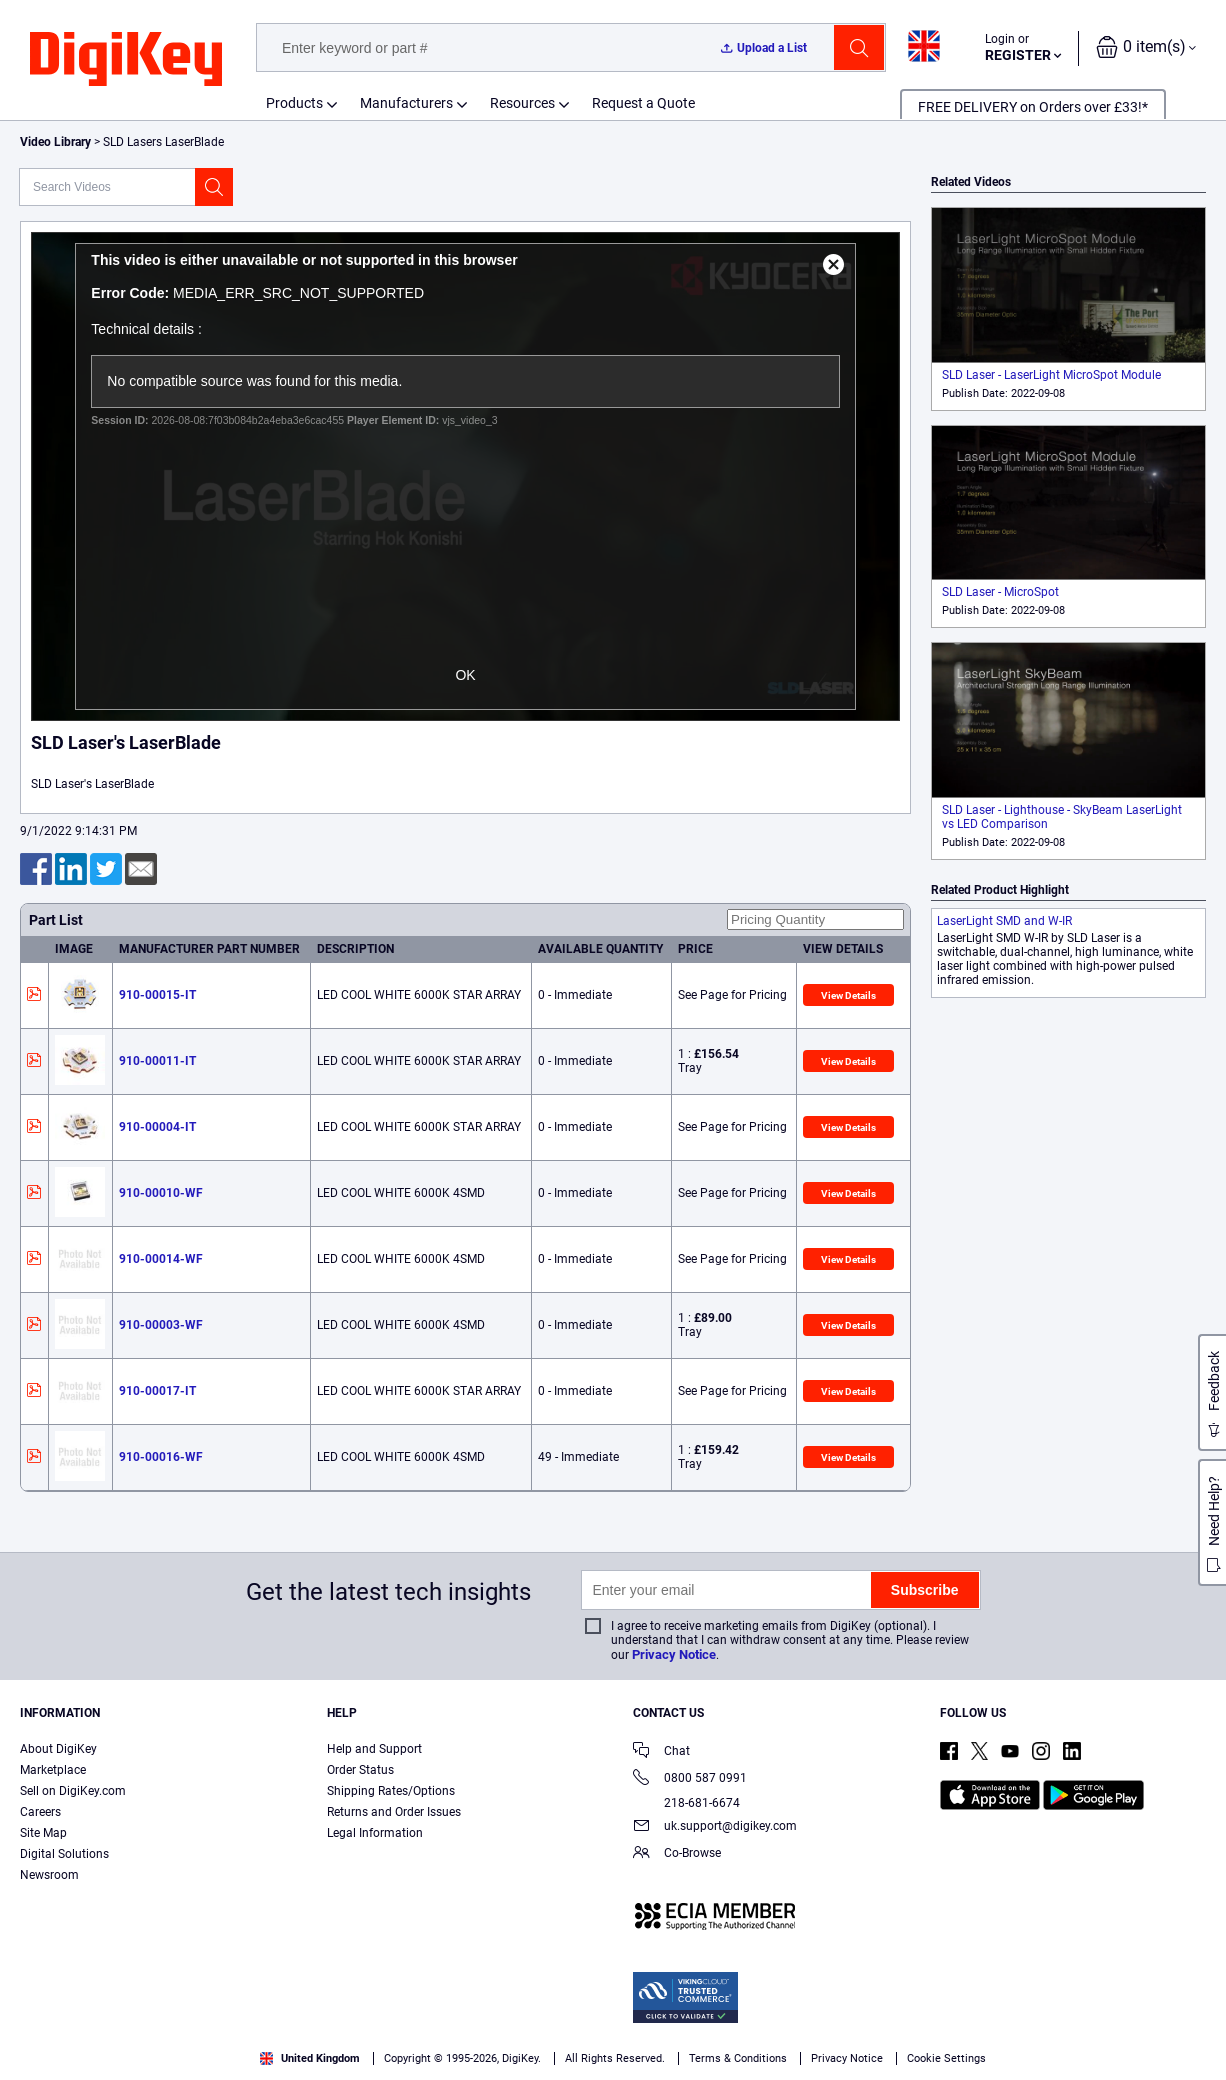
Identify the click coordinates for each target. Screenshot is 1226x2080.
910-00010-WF (161, 1193)
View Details (848, 995)
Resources (522, 103)
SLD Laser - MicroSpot (1000, 592)
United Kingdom (310, 2058)
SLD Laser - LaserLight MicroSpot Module (1051, 375)
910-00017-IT (157, 1391)
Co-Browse (677, 1854)
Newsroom (49, 1875)
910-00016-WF (161, 1457)
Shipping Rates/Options (391, 1791)
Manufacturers (406, 103)
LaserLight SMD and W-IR (1004, 921)
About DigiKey (58, 1749)
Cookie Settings (946, 2058)
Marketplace (53, 1770)
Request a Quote (643, 103)
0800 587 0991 (690, 1779)
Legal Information (375, 1833)
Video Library (55, 142)
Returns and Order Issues (394, 1812)
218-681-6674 (686, 1803)
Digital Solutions (64, 1854)
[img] (126, 60)
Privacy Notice (674, 1654)
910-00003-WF (161, 1325)
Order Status (360, 1770)
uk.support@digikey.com (715, 1827)
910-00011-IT (157, 1061)
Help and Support (374, 1749)
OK (465, 675)
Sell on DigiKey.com (73, 1791)
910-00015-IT (157, 995)
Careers (40, 1812)
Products (294, 103)
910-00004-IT (157, 1127)
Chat (661, 1752)
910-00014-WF (161, 1259)
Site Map (43, 1833)
